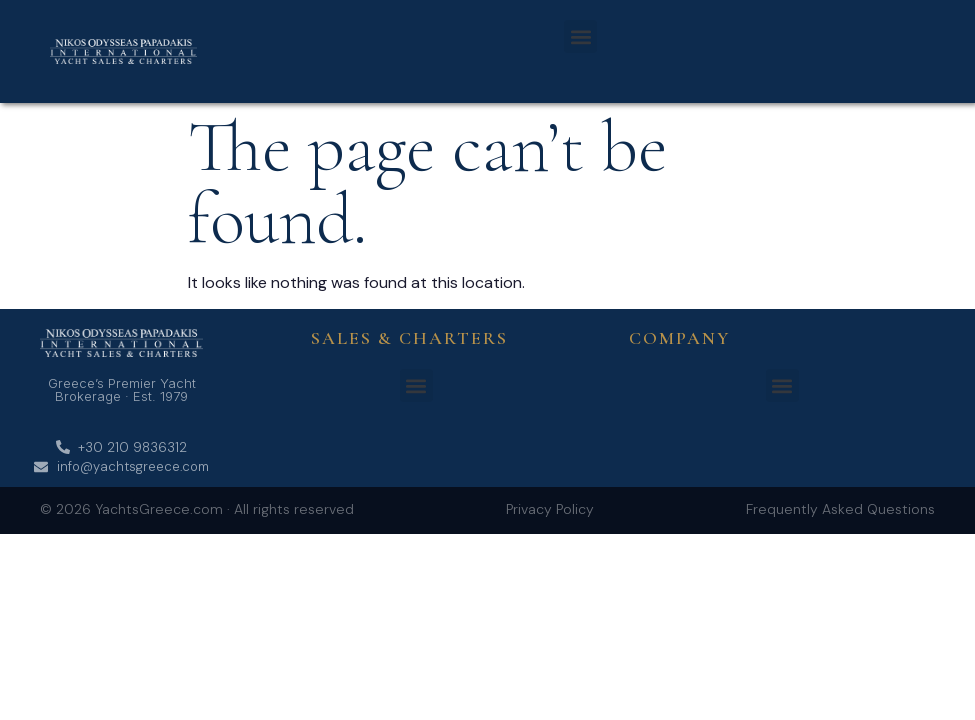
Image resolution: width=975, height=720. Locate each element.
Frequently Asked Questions (840, 509)
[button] (580, 36)
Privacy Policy (550, 509)
